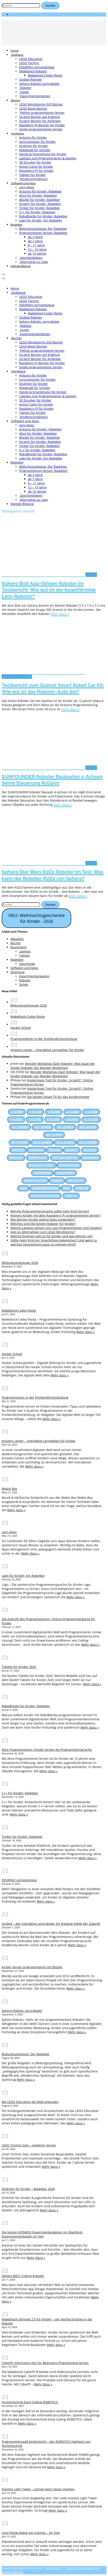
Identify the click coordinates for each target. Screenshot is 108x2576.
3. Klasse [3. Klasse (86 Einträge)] (54, 1111)
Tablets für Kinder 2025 (19, 1667)
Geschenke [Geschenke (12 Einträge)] (90, 1157)
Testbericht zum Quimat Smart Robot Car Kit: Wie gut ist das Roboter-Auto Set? (53, 688)
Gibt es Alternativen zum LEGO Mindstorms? (42, 1232)
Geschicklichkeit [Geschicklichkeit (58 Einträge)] (41, 1165)
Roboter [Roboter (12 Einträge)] (82, 1188)
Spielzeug (16, 55)
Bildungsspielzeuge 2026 (28, 1005)
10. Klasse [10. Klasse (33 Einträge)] (91, 1119)
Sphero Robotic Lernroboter (39, 84)
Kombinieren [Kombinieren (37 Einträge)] (65, 1172)
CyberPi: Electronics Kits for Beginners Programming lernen (45, 2363)
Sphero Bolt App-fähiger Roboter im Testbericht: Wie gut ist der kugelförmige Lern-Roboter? (49, 589)
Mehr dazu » (60, 614)
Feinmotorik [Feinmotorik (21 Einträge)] (38, 1157)
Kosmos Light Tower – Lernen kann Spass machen (38, 2489)
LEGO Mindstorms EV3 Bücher (41, 104)
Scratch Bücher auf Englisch (39, 117)
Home (14, 51)
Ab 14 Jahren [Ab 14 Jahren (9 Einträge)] (88, 1142)
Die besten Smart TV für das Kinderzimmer (58, 1097)
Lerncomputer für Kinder (37, 142)
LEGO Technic (29, 63)
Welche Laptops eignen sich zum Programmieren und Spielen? (56, 1228)
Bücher (15, 100)
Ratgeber (16, 225)
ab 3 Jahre (35, 237)
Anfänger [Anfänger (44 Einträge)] (36, 1150)
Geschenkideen (30, 258)
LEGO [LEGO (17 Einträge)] (23, 1188)
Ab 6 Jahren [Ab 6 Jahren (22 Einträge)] (87, 1127)
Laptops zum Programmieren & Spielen (47, 158)
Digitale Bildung (20, 266)
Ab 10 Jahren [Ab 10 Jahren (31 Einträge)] (42, 1142)
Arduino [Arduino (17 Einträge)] (55, 1150)
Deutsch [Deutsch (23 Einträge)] (90, 1150)
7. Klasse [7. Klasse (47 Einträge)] (35, 1119)
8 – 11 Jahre (36, 245)
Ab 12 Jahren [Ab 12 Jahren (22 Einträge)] (65, 1142)
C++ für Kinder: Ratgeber (37, 212)
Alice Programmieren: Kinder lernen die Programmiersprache (47, 1750)
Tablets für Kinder (32, 175)
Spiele (24, 92)
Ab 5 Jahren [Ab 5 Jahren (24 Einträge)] (65, 1127)
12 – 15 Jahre (37, 249)
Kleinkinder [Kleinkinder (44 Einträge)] (42, 1172)
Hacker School (20, 1028)
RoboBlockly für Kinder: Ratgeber (43, 216)
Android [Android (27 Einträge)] (18, 1150)
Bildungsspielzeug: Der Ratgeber (43, 229)
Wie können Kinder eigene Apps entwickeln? (42, 1219)
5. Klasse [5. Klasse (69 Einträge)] (91, 1111)
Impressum (54, 2568)
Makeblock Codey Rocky (45, 75)
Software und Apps (23, 183)
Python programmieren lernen (41, 113)
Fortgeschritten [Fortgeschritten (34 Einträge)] (65, 1157)
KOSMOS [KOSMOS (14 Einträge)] (56, 1180)
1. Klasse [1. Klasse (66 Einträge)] (17, 1111)
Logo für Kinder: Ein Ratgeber (40, 220)
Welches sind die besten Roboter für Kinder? (43, 1224)
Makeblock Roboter (33, 71)
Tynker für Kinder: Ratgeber (39, 208)
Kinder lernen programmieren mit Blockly (32, 1967)
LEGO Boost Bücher (33, 108)
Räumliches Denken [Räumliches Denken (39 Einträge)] (45, 1195)
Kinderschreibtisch (33, 179)
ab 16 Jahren (37, 253)
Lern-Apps (26, 187)
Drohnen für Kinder (33, 146)
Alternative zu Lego (33, 262)
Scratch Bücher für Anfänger (40, 121)
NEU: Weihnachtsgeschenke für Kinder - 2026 (36, 918)
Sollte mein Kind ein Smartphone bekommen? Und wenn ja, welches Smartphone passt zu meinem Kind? (54, 1242)
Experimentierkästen (34, 96)
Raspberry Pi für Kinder (36, 171)
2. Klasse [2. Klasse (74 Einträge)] (35, 1111)
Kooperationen (12, 2572)
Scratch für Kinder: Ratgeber (40, 204)
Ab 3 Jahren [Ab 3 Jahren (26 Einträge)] (20, 1127)
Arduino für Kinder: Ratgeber (40, 191)
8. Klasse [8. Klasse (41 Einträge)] (53, 1119)
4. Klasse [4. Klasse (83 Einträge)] (72, 1111)
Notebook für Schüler (34, 150)
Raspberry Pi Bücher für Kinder (42, 125)
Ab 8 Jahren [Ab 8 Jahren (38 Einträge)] (19, 1142)
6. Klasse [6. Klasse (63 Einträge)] (16, 1119)
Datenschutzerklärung (82, 2568)
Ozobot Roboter (30, 79)
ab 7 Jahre (35, 241)
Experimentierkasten (17, 676)
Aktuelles (17, 939)
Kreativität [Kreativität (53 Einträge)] (76, 1180)
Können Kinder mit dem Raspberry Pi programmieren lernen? (55, 1215)
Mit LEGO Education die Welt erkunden (30, 2102)
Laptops (25, 951)
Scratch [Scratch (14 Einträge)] (71, 1195)
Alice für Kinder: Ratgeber (38, 195)
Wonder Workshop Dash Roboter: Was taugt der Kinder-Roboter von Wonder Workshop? (52, 1066)
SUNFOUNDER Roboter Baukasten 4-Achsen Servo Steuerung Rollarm (52, 780)
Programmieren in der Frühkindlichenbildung (43, 1039)
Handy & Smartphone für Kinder (42, 154)
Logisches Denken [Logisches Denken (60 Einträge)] (45, 1188)
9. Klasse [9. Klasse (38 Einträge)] (72, 1119)
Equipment (18, 947)
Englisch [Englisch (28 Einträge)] (16, 1157)
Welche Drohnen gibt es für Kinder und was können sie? (51, 1236)
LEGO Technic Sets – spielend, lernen (29, 2145)
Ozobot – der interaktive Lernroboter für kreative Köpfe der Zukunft (51, 1924)
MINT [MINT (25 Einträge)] (66, 1188)
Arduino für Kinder (33, 137)
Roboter (25, 88)
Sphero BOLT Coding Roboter (23, 2276)
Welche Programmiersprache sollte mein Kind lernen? (49, 1211)
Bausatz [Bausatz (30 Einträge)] (72, 1150)
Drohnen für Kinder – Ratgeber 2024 (28, 2189)
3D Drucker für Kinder (35, 162)
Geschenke (27, 964)
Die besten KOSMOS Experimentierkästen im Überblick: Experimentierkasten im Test (42, 2234)
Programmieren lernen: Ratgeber (43, 233)
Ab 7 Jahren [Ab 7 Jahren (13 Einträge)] (54, 1134)
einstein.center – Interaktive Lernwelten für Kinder (47, 1050)
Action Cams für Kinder (36, 166)
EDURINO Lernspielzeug (36, 67)
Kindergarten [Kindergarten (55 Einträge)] (69, 1165)
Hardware (17, 133)
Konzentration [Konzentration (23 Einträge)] (35, 1180)
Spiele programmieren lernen (40, 129)
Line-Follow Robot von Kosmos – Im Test (31, 2533)
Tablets (24, 955)
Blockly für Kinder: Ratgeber (39, 200)
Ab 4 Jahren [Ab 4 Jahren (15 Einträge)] (42, 1127)
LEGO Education (30, 59)
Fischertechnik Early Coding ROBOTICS (30, 2402)
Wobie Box (9, 1489)
